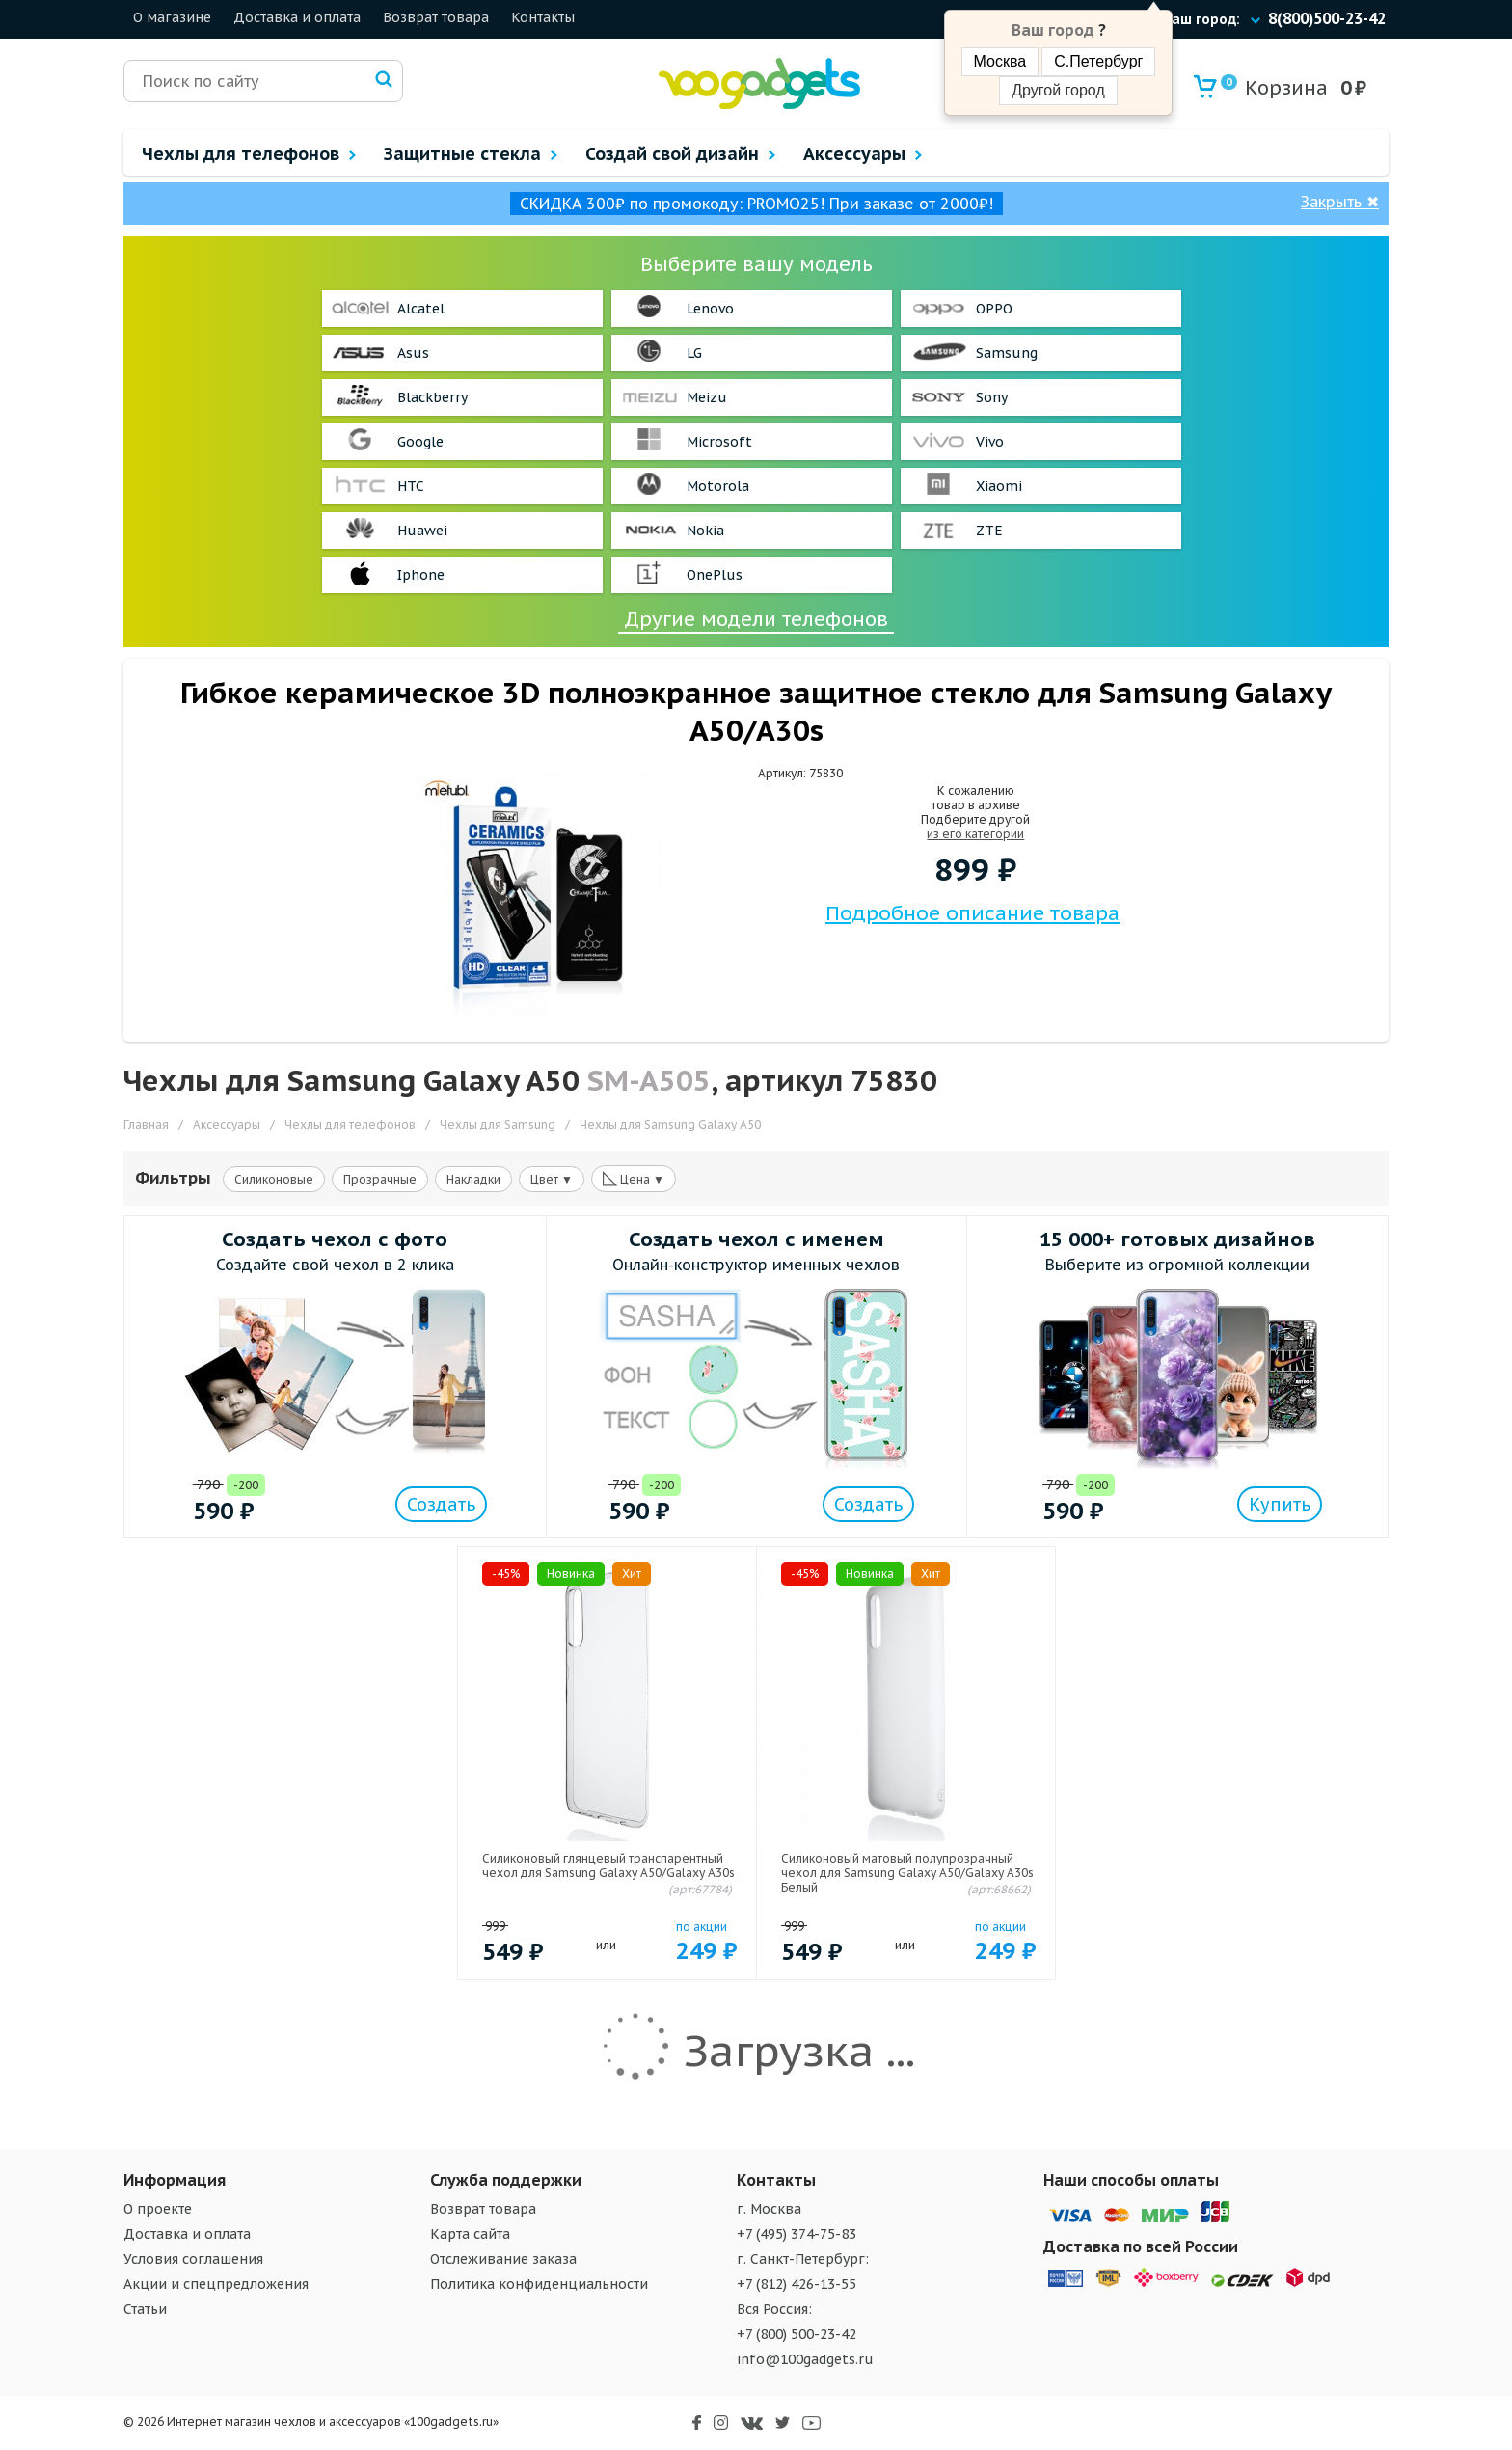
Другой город (1058, 90)
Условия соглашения (193, 2259)
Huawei (422, 530)
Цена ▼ (633, 1177)
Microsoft (719, 441)
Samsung (1007, 353)
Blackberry (432, 397)
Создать (441, 1504)
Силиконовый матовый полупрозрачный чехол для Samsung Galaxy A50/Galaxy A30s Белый (907, 1872)
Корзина (1274, 87)
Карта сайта (470, 2234)
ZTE (989, 530)
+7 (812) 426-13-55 (796, 2284)
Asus (413, 353)
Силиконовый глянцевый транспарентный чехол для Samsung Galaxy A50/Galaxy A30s (608, 1865)
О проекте (157, 2209)
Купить (1279, 1504)
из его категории (975, 834)
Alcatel (421, 308)
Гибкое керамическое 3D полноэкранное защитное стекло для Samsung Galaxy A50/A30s (756, 711)
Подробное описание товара (972, 913)
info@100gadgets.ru (805, 2359)
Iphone (421, 575)
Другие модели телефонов (756, 619)
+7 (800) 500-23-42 (796, 2334)
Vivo (990, 441)
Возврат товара (436, 17)
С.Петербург (1098, 61)
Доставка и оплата (297, 17)
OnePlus (714, 575)
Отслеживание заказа (503, 2259)
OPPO (994, 308)
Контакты (543, 17)
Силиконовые (273, 1179)
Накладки (473, 1179)
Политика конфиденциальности (539, 2284)
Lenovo (710, 308)
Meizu (707, 397)
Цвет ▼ (551, 1179)
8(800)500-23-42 (1327, 18)
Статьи (145, 2309)
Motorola (718, 486)
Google (420, 441)
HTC (410, 486)
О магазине (172, 17)
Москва (1000, 61)
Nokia (705, 530)
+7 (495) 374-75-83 (796, 2234)
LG (694, 353)
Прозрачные (380, 1179)
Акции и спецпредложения (216, 2284)
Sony (992, 397)
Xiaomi (999, 486)
